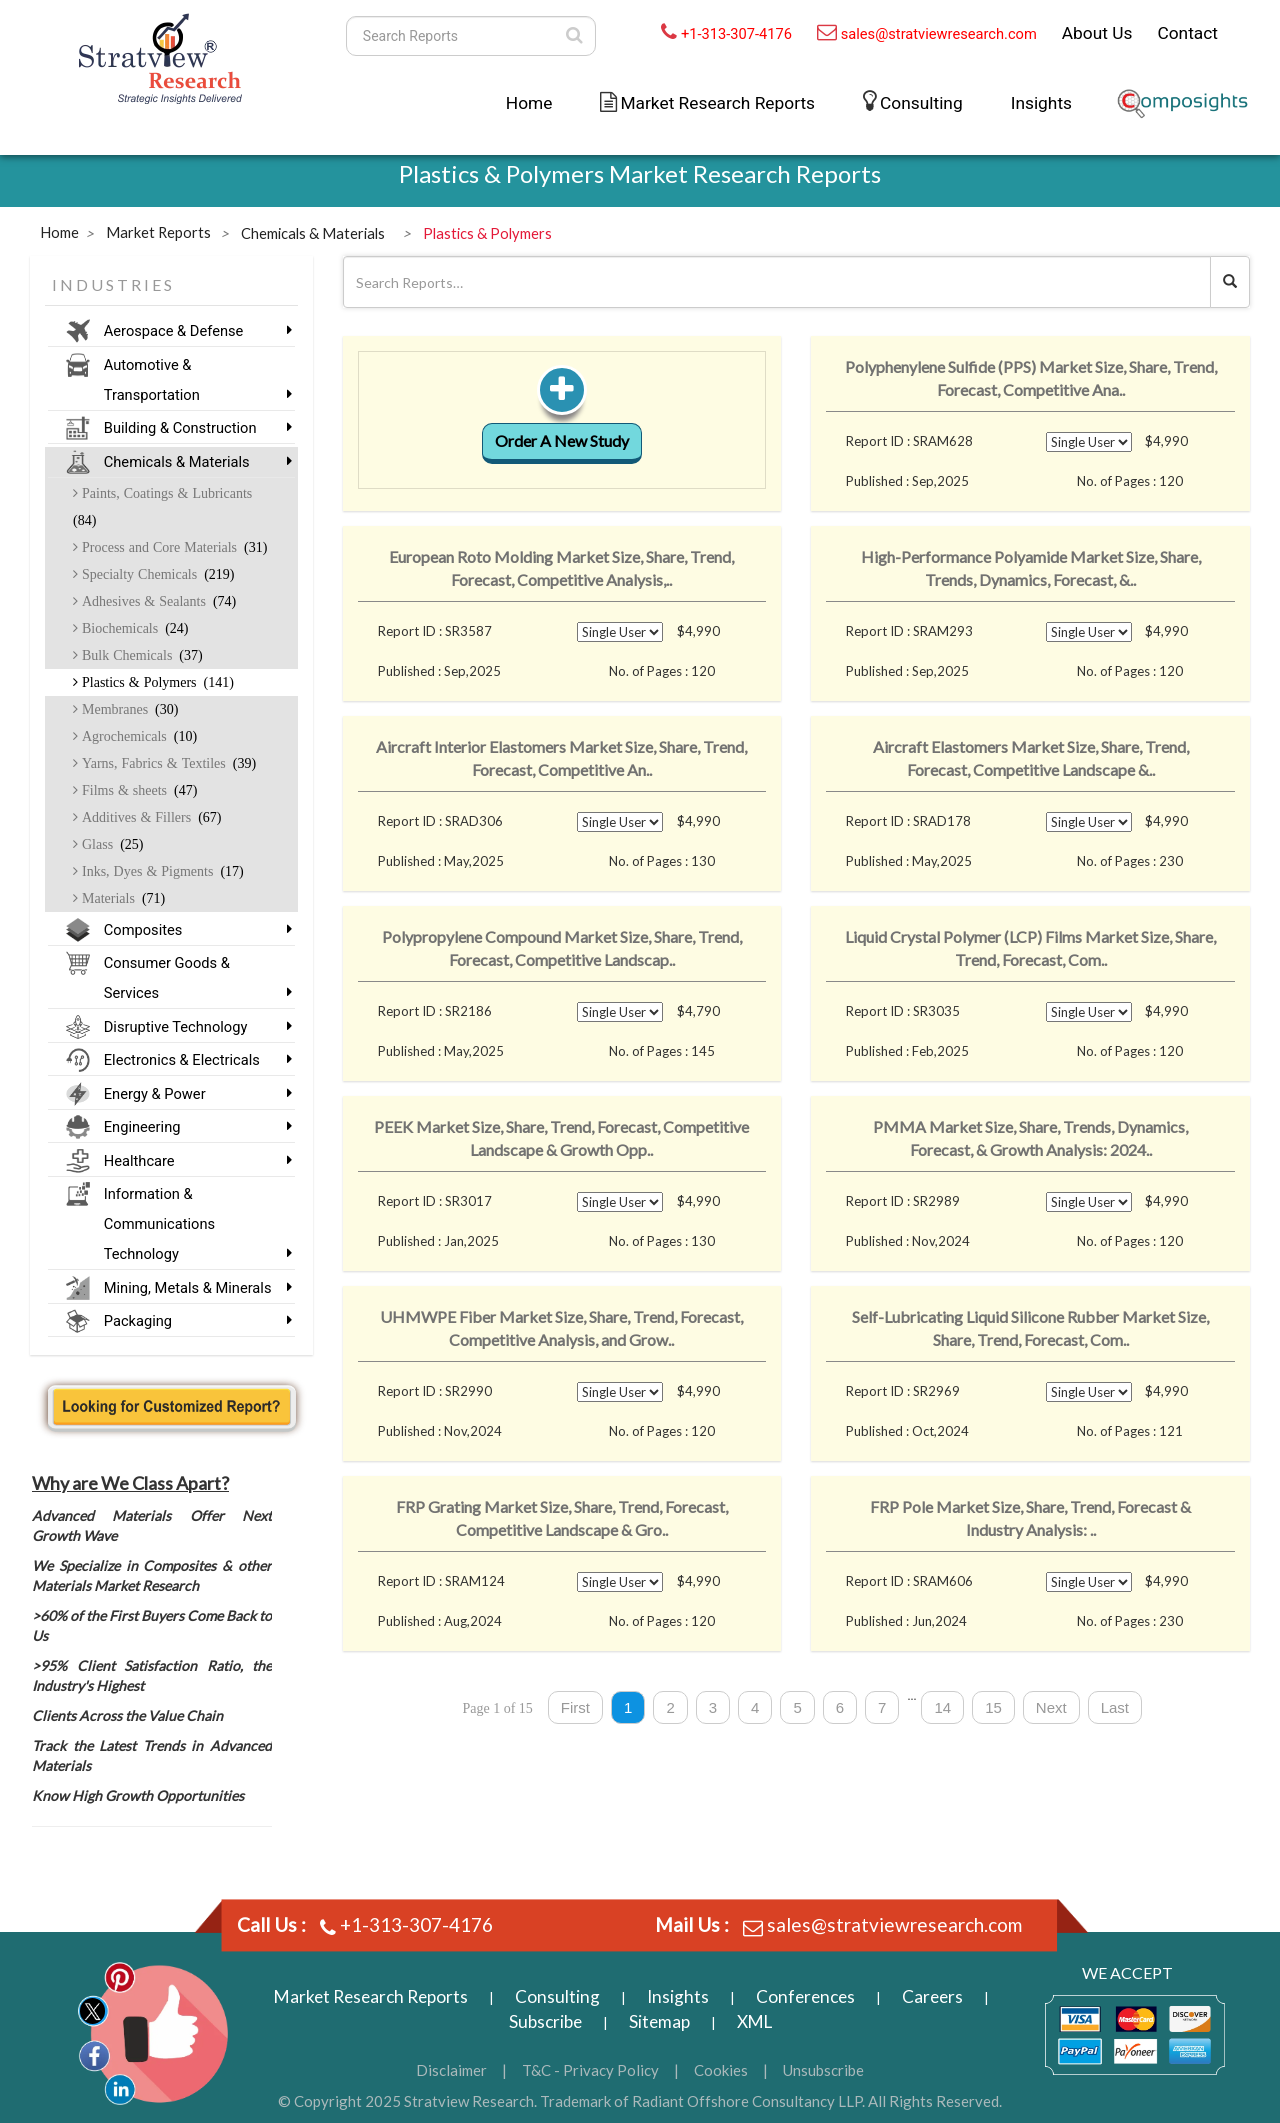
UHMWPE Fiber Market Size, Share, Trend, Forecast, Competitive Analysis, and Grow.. (561, 1328)
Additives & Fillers (149, 817)
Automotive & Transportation (192, 380)
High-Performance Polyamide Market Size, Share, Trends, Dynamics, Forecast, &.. (1031, 568)
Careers (932, 1996)
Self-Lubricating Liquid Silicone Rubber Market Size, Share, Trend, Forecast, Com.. (1030, 1328)
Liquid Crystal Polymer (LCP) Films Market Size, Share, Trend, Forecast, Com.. (1030, 948)
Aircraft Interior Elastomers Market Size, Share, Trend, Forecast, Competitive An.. (561, 758)
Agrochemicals (137, 736)
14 (942, 1707)
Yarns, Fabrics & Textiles (167, 763)
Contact (1187, 33)
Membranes (128, 709)
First (575, 1707)
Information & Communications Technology (192, 1224)
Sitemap (659, 2021)
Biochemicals (133, 628)
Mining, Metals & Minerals (192, 1288)
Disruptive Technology (192, 1027)
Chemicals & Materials (192, 462)
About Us (1097, 33)
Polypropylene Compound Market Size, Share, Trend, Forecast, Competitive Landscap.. (562, 948)
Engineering (192, 1127)
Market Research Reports (717, 103)
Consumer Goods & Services (192, 978)
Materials (121, 898)
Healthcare (192, 1161)
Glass (110, 844)
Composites (192, 930)
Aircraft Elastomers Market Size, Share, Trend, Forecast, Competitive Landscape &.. (1031, 758)
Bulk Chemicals (140, 655)
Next (1051, 1707)
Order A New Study (562, 440)
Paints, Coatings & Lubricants (162, 506)
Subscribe (545, 2021)
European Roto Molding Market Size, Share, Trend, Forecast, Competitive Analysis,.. (561, 568)
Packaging (192, 1321)
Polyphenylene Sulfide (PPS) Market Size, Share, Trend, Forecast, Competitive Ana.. (1031, 378)
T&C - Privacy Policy (590, 2070)
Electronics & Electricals (192, 1060)
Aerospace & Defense (192, 331)
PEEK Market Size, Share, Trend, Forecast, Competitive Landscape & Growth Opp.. (561, 1138)
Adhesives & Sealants (157, 601)
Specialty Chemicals (156, 574)
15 (993, 1707)
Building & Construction (192, 428)
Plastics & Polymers (156, 682)
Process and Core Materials (172, 547)
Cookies (721, 2070)
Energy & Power (192, 1094)
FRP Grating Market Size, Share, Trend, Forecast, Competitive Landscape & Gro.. (562, 1518)
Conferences (805, 1996)
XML (754, 2021)
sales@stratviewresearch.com (939, 34)
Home (529, 103)
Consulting (921, 103)
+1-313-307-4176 (736, 34)
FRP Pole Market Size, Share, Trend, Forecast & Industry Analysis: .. (1030, 1518)
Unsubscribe (823, 2070)
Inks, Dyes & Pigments (161, 871)
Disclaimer (451, 2070)
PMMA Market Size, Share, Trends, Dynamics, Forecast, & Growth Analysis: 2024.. (1030, 1138)
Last (1115, 1707)
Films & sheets (137, 790)
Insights (1041, 103)
